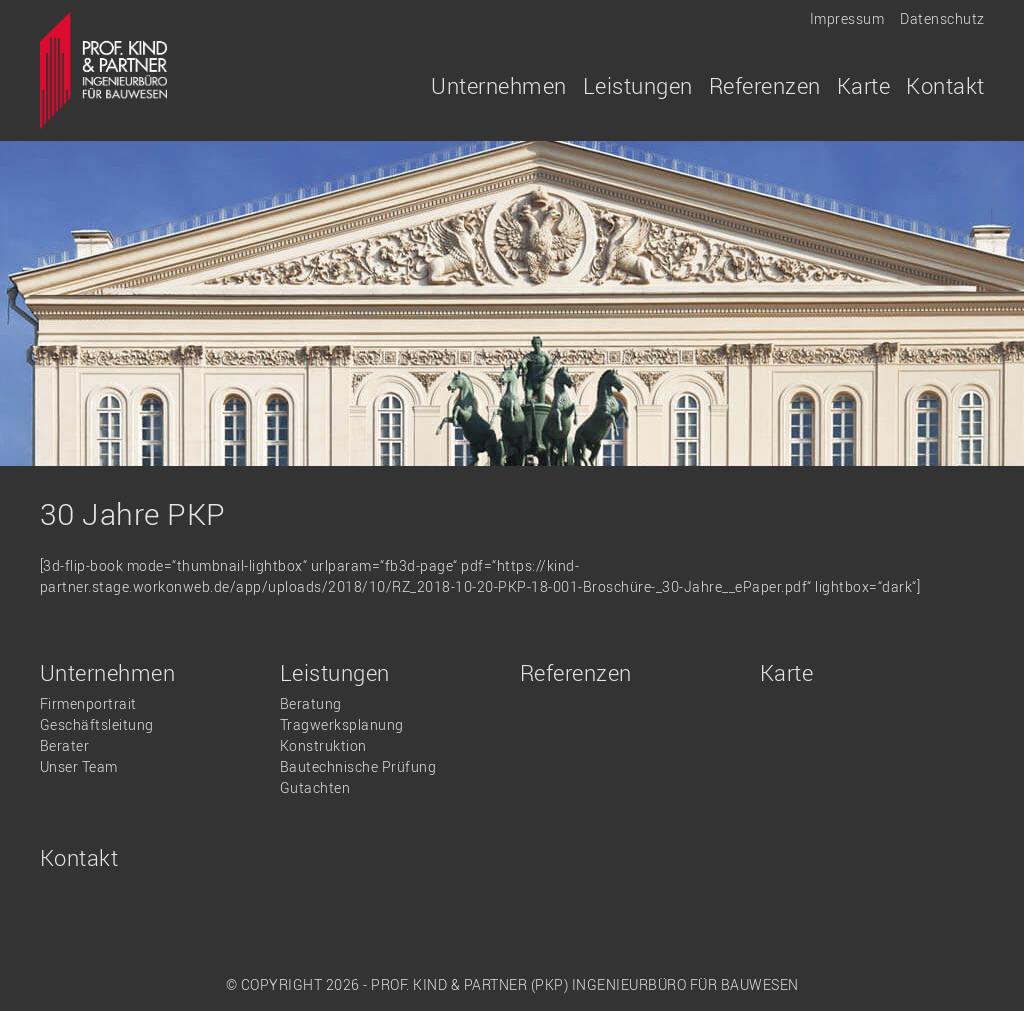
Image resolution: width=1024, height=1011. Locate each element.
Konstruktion (323, 745)
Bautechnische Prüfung (358, 766)
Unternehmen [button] (499, 85)
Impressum (847, 18)
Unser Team (79, 766)
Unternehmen (108, 672)
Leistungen (335, 672)
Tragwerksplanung (342, 724)
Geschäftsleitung (97, 724)
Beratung (311, 703)
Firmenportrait (88, 703)
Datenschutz (942, 18)
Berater (65, 745)
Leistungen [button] (638, 85)
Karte (864, 85)
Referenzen (765, 85)
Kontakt (945, 85)
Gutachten (315, 787)
